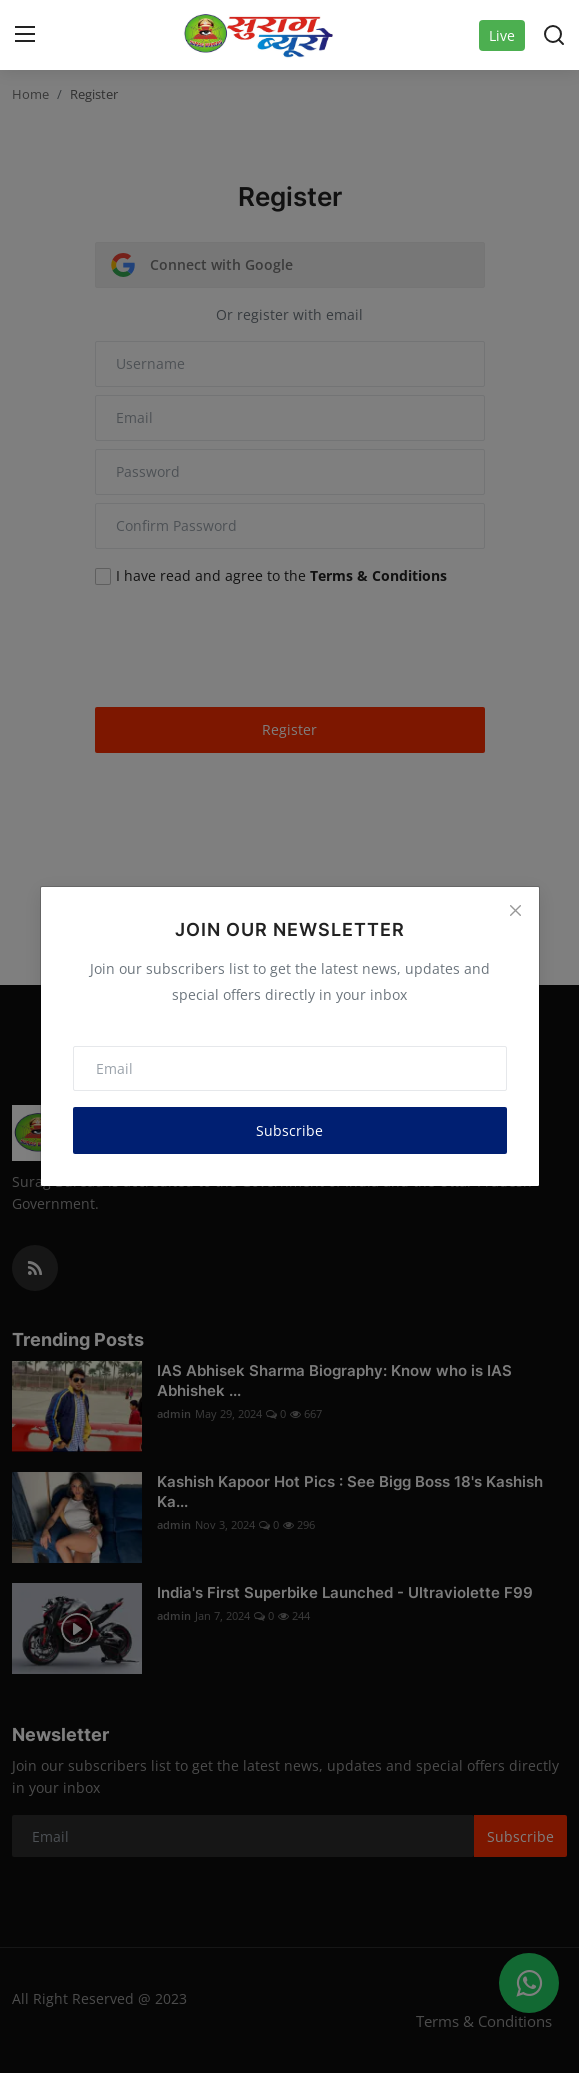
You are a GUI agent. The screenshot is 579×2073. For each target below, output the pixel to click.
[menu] (25, 35)
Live (502, 35)
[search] (554, 35)
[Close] (515, 910)
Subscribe (289, 1130)
